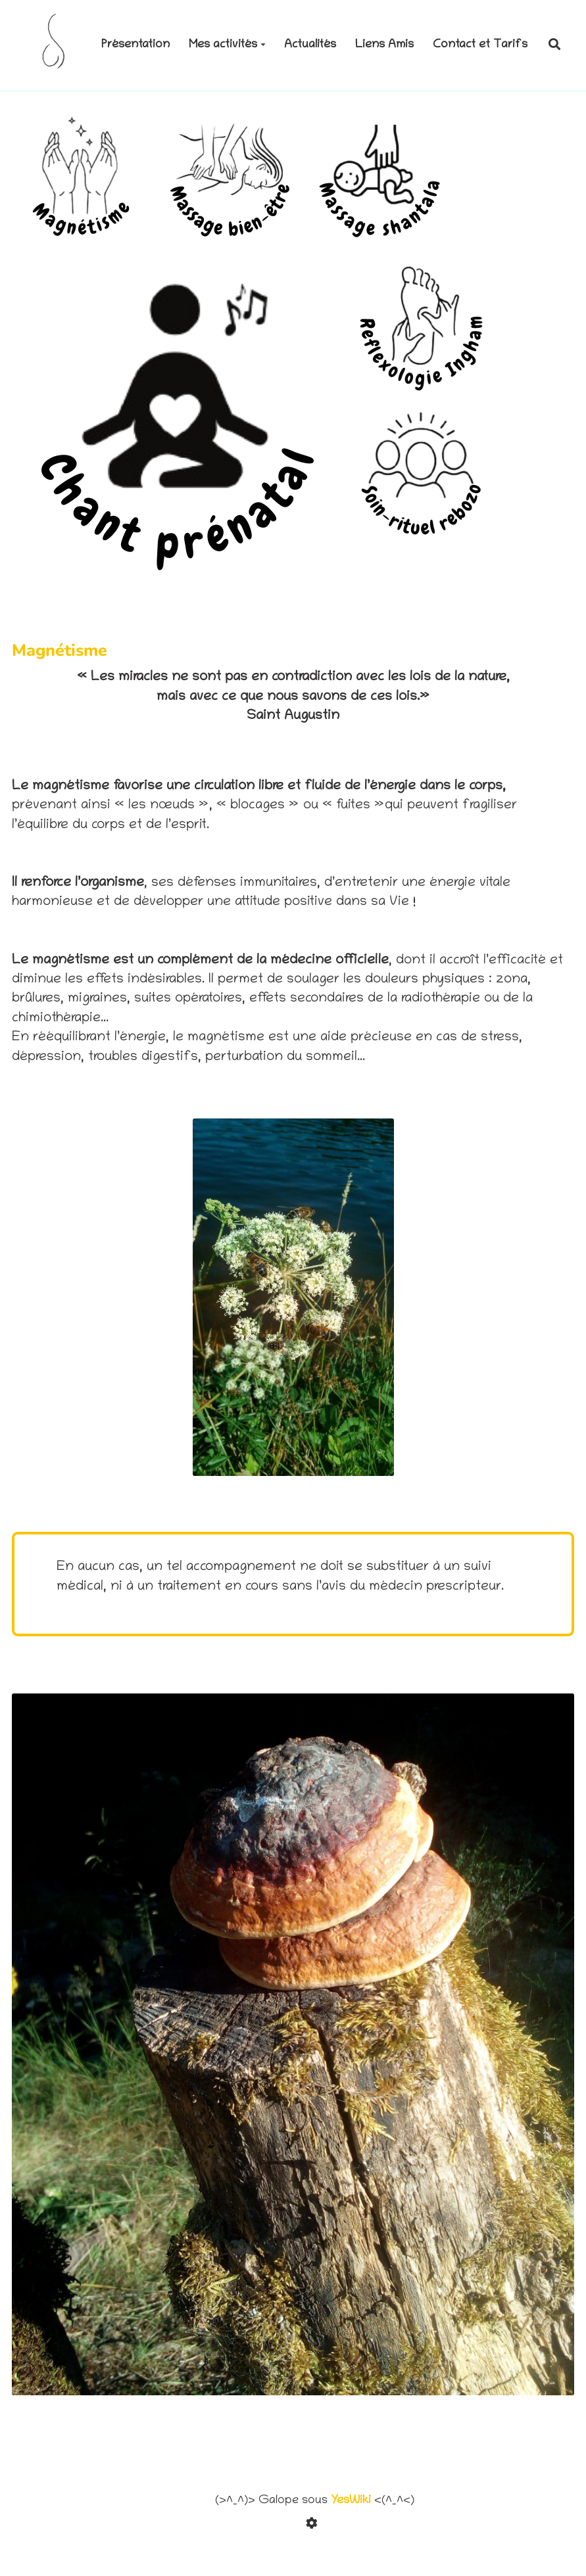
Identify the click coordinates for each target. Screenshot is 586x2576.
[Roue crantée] (314, 2526)
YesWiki (351, 2501)
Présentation (135, 45)
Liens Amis (384, 45)
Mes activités (227, 45)
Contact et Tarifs (480, 45)
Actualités (310, 45)
